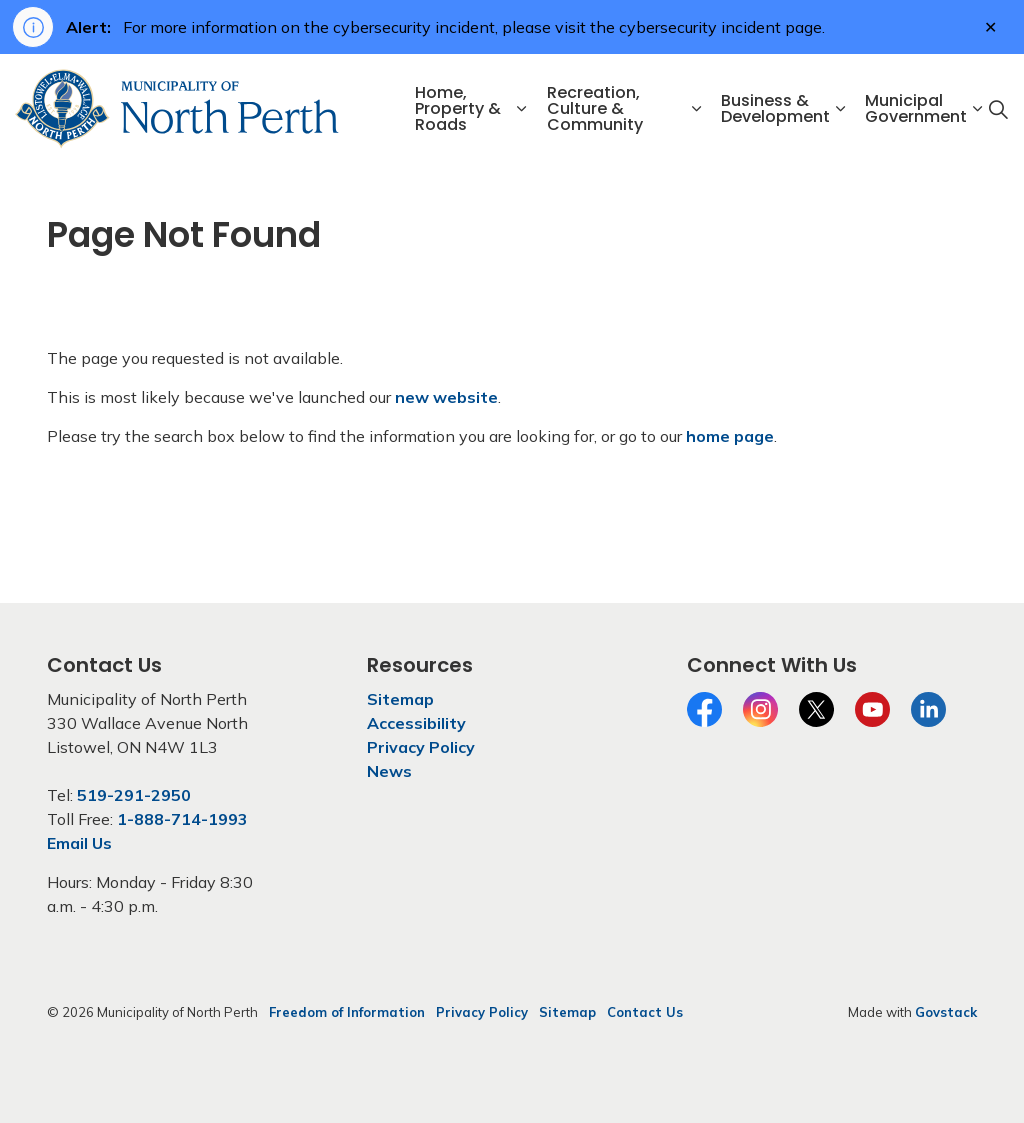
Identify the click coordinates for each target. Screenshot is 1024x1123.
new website (446, 397)
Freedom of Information (347, 1012)
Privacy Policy (421, 747)
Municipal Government (916, 108)
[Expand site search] (998, 109)
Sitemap (400, 699)
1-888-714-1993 (182, 819)
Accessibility (416, 723)
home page (730, 436)
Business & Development (775, 108)
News (389, 771)
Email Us (79, 843)
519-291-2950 (134, 795)
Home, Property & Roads (458, 108)
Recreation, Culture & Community (595, 108)
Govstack (946, 1012)
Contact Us (645, 1012)
